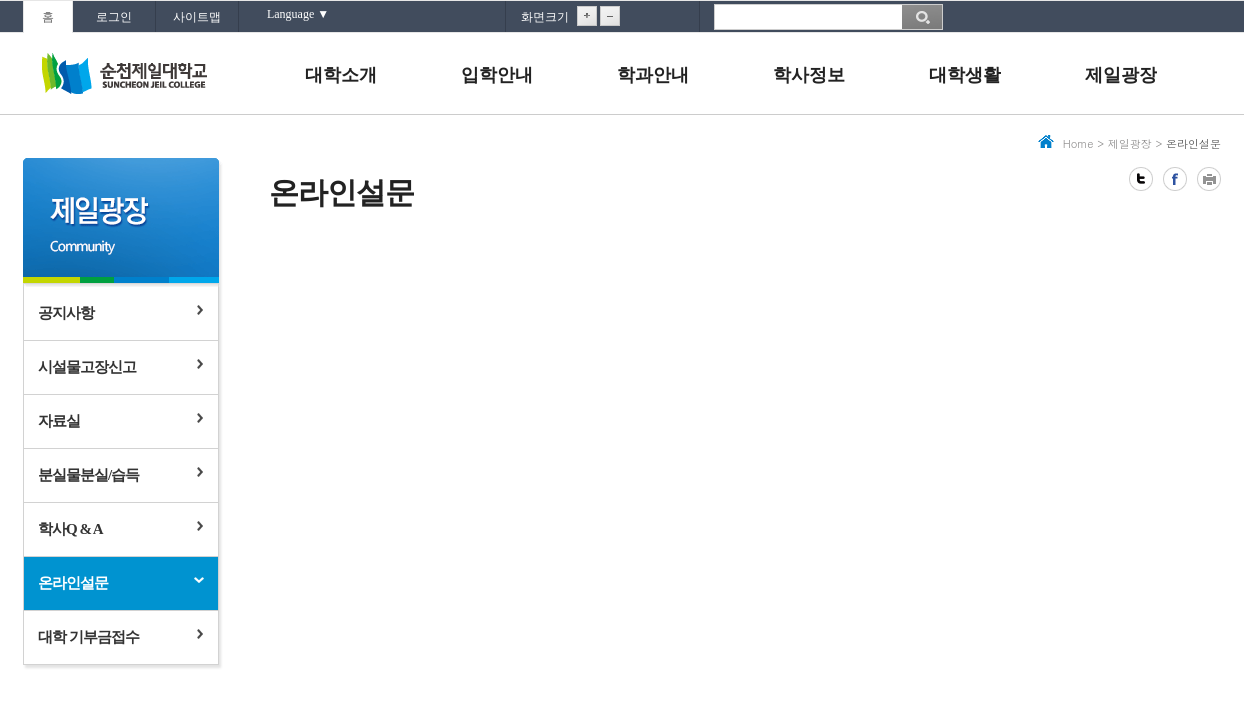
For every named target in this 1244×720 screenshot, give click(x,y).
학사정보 (809, 75)
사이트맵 (197, 17)
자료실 (59, 421)
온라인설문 (73, 583)
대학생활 (965, 75)
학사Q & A (70, 529)
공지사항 (66, 313)
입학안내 (497, 75)
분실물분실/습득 (88, 475)
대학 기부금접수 (88, 637)
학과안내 (653, 75)
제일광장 (1121, 75)
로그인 (114, 17)
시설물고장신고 (87, 367)
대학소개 (341, 75)
